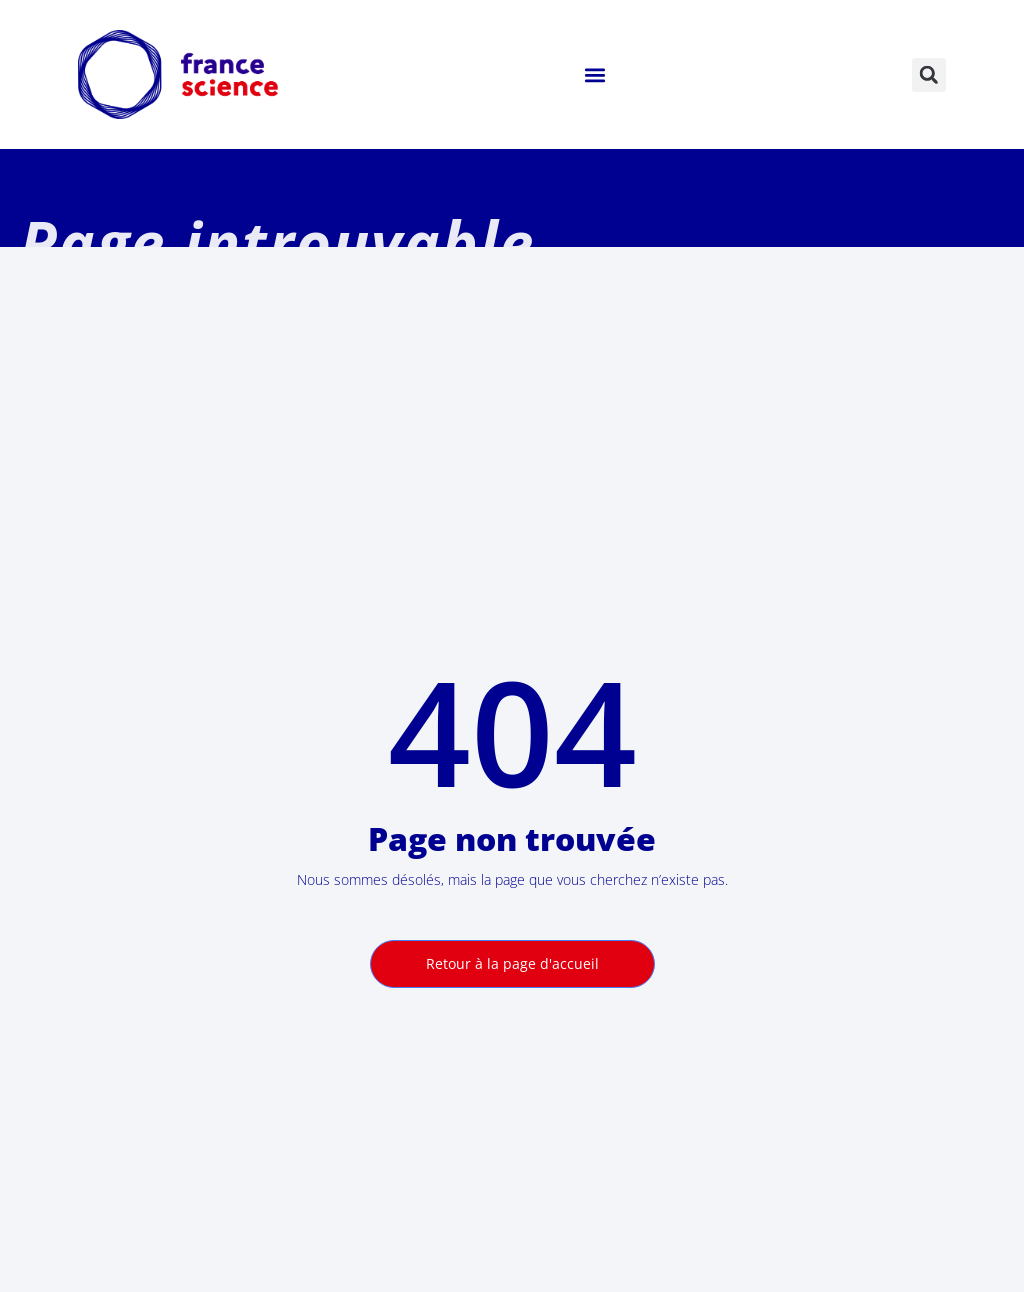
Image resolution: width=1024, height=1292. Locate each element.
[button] (595, 74)
